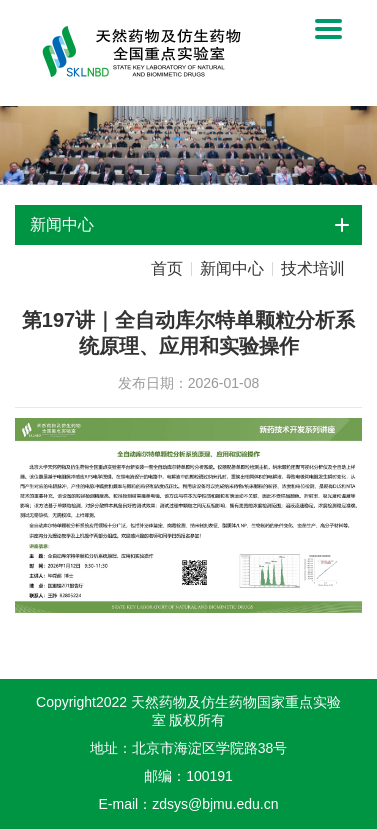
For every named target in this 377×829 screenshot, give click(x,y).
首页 (167, 269)
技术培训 (313, 269)
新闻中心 (232, 269)
